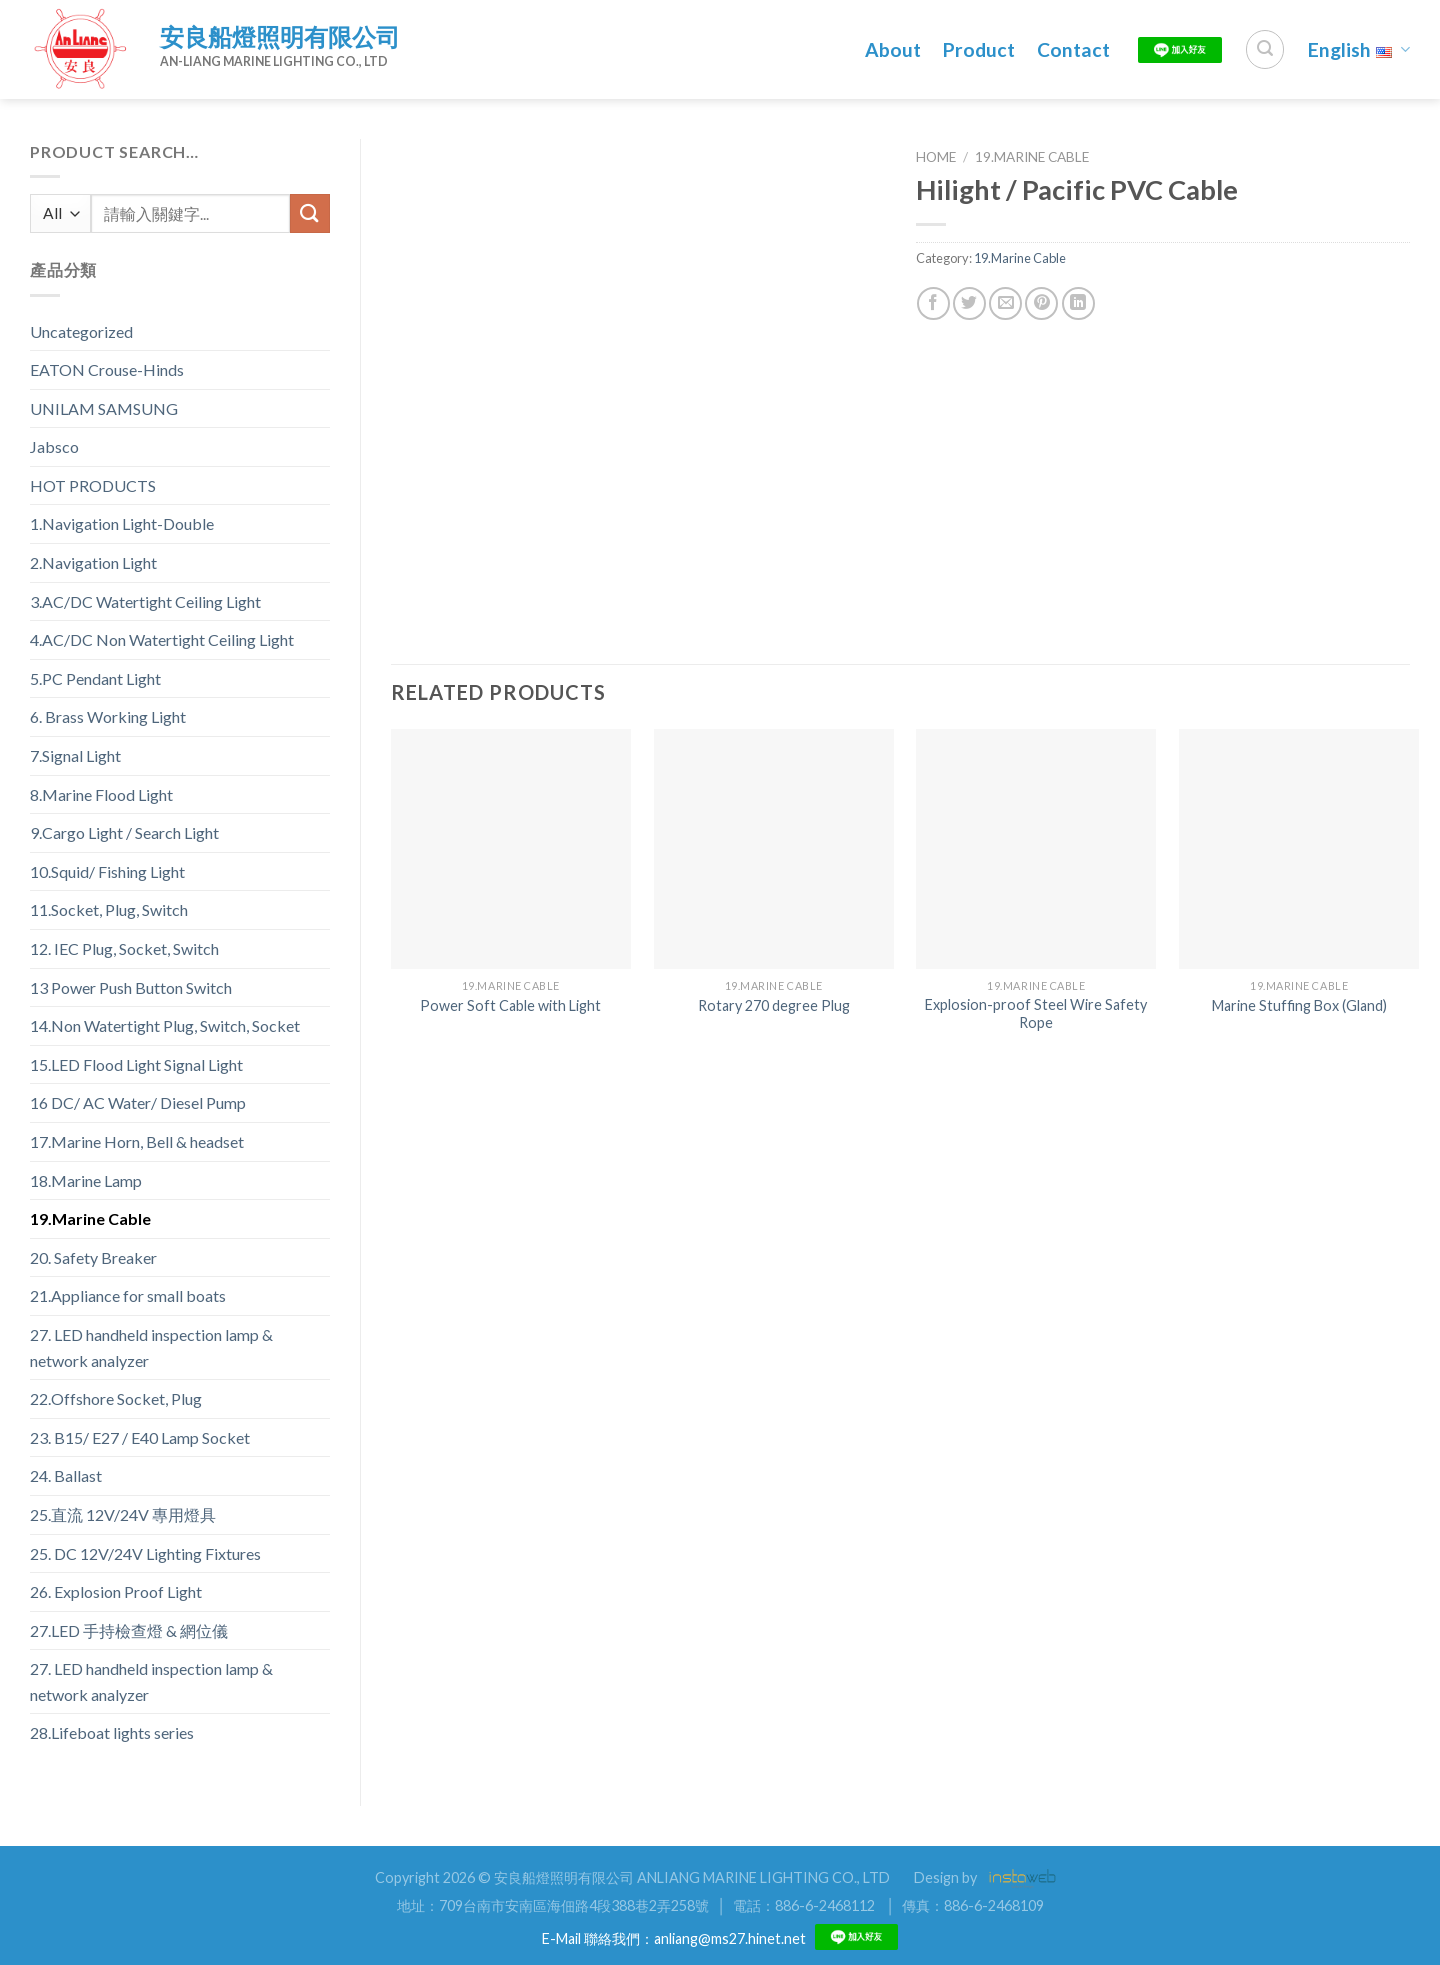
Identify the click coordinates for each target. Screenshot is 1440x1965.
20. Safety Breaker (93, 1257)
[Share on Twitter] (969, 303)
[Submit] (310, 213)
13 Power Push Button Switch (131, 987)
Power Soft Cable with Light (510, 1005)
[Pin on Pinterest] (1041, 303)
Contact (1073, 49)
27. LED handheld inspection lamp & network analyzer (151, 1347)
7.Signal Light (75, 755)
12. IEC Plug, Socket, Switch (124, 948)
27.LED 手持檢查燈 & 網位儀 (129, 1630)
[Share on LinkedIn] (1078, 303)
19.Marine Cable (90, 1218)
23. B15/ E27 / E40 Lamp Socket (140, 1437)
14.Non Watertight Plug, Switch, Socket (165, 1025)
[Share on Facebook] (933, 303)
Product (979, 49)
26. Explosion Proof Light (116, 1591)
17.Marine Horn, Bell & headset (137, 1141)
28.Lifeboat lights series (112, 1732)
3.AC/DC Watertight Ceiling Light (145, 601)
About (893, 49)
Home (936, 157)
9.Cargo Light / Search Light (124, 832)
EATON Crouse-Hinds (107, 369)
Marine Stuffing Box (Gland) (1299, 1005)
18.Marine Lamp (86, 1180)
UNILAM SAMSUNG (104, 408)
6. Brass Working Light (108, 716)
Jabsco (54, 446)
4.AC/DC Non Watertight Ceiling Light (162, 639)
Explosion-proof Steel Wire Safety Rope (1036, 1014)
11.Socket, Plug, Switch (109, 909)
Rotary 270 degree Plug (774, 1005)
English (1359, 49)
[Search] (1265, 49)
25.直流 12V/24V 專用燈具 (123, 1514)
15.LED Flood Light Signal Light (136, 1064)
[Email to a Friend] (1005, 303)
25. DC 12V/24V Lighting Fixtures (145, 1553)
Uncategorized (81, 331)
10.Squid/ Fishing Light (107, 871)
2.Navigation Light (93, 562)
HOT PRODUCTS (93, 485)
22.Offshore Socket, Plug (116, 1398)
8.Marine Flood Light (101, 794)
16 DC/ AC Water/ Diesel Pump (138, 1102)
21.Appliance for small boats (128, 1295)
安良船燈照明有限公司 (280, 36)
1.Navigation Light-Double (122, 523)
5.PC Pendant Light (95, 678)
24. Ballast (66, 1475)
